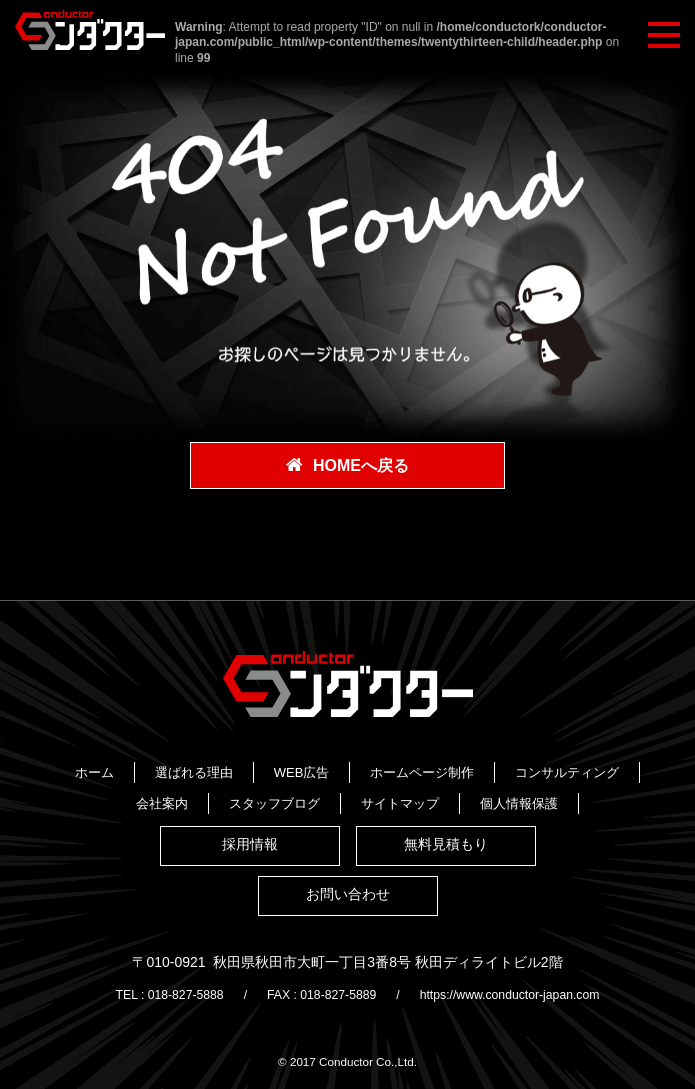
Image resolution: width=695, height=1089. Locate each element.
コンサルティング (373, 792)
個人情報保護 (473, 815)
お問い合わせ (348, 917)
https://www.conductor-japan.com (526, 1013)
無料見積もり (446, 867)
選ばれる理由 (339, 769)
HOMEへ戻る (361, 466)
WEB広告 (447, 769)
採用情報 (250, 867)
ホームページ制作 (228, 792)
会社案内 (492, 792)
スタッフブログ (228, 815)
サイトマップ (354, 815)
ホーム (239, 769)
